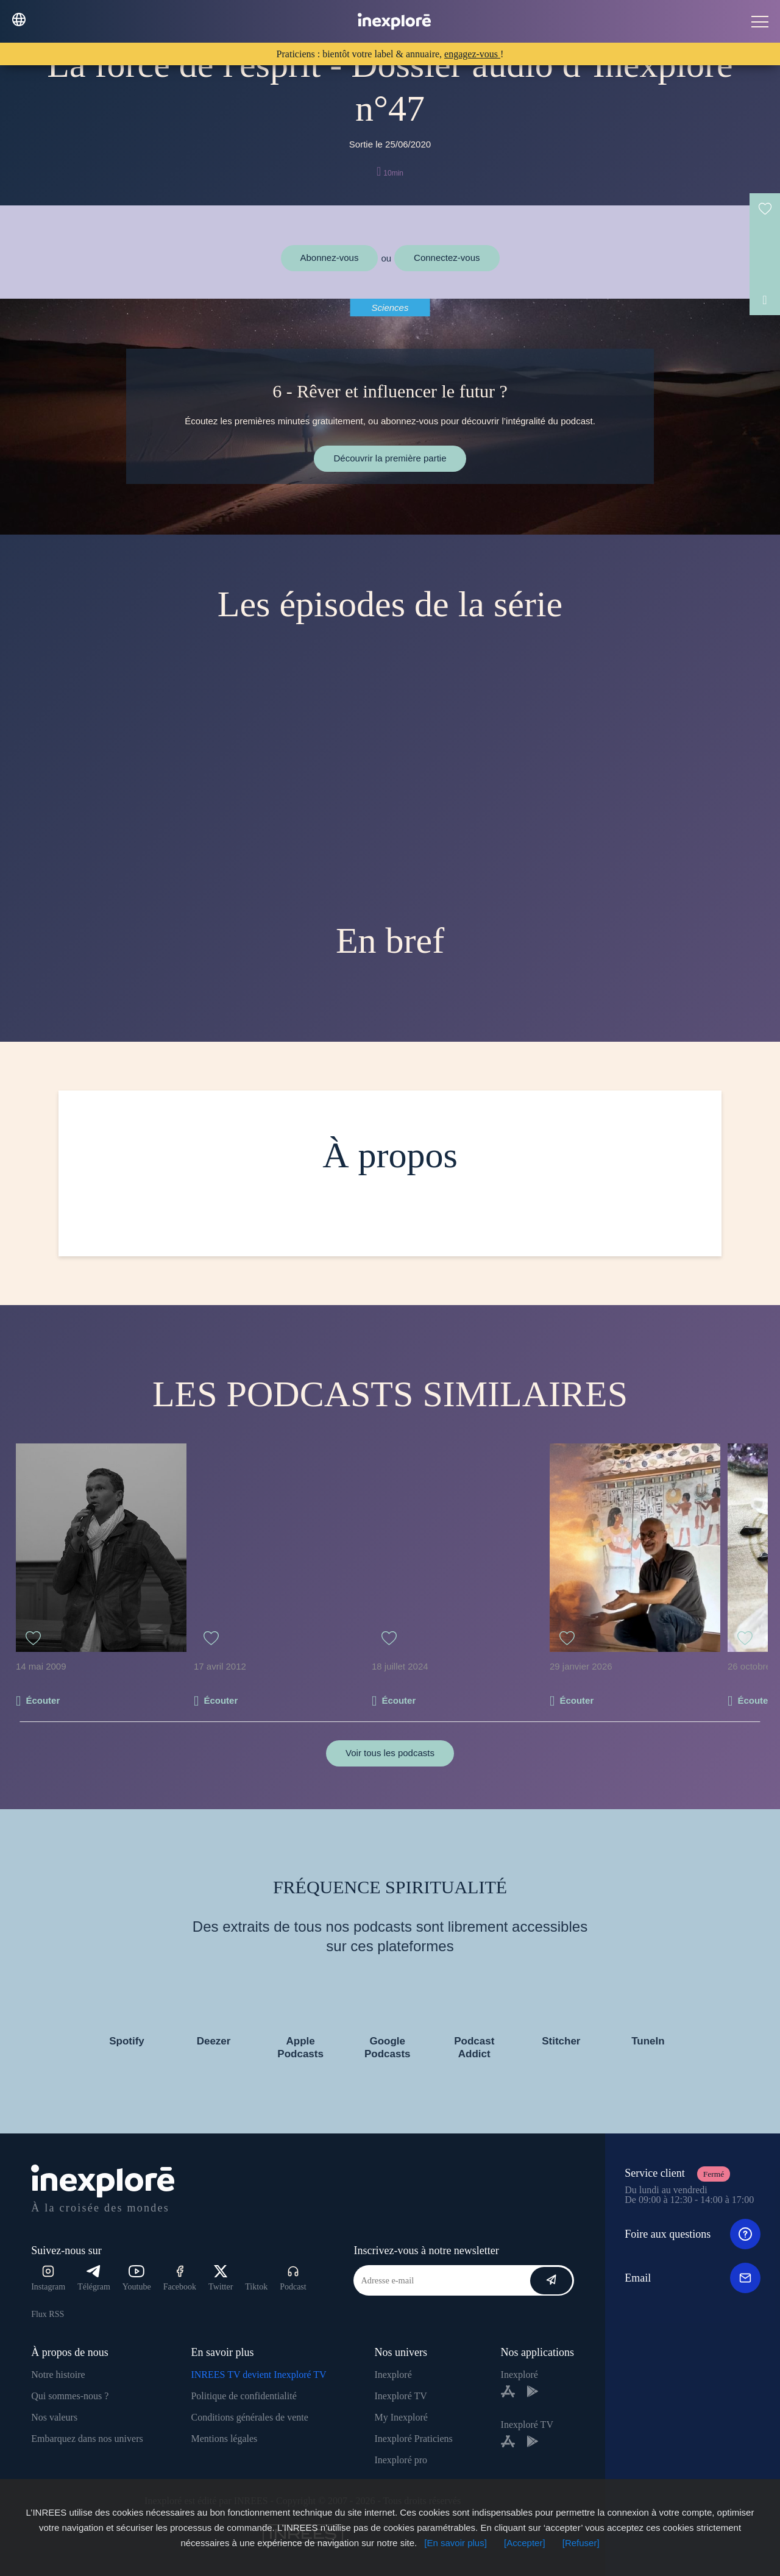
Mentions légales (224, 2438)
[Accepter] (524, 2543)
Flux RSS (47, 2314)
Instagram (48, 2278)
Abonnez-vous (329, 257)
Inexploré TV (400, 2396)
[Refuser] (581, 2543)
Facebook (179, 2278)
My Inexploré (401, 2417)
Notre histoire (58, 2374)
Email (692, 2278)
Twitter (220, 2278)
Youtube (136, 2278)
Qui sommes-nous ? (69, 2396)
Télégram (93, 2278)
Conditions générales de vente (249, 2417)
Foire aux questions (692, 2234)
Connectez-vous (447, 257)
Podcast (293, 2278)
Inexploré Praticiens (413, 2438)
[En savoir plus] (455, 2543)
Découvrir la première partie (389, 458)
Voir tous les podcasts (390, 1753)
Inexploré (392, 2374)
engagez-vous (472, 54)
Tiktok (256, 2286)
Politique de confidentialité (243, 2396)
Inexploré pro (400, 2460)
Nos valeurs (54, 2417)
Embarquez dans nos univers (87, 2438)
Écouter (43, 1700)
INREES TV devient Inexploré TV (258, 2374)
